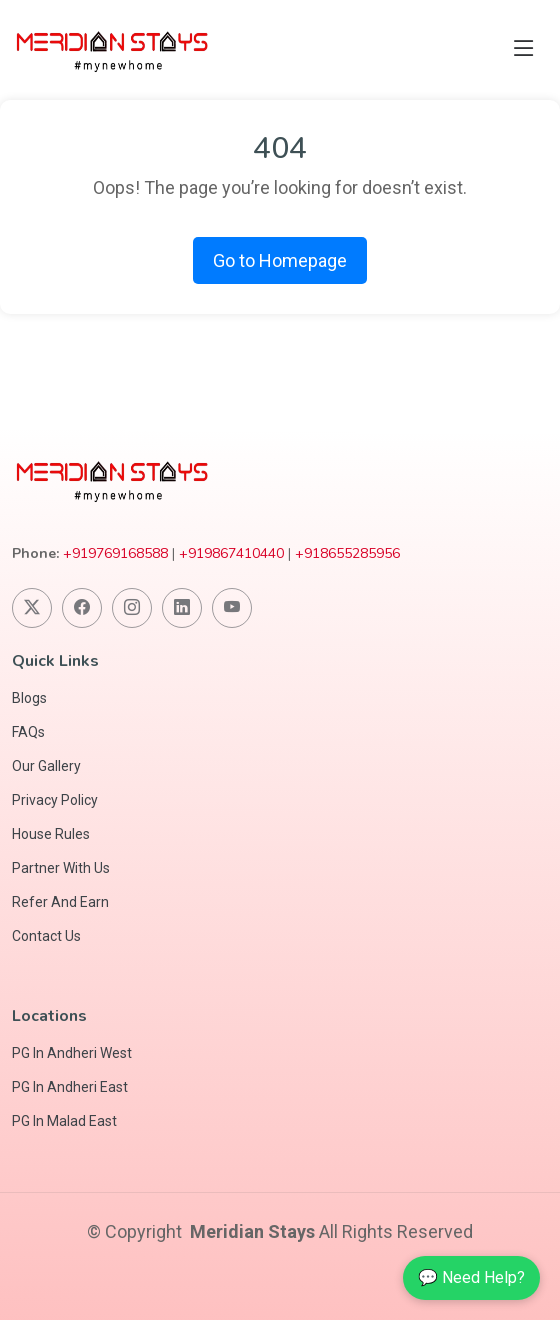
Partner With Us (61, 868)
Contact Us (46, 936)
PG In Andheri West (72, 1053)
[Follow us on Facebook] (82, 608)
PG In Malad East (64, 1121)
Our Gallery (46, 766)
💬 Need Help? (471, 1277)
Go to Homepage (280, 260)
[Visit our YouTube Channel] (232, 608)
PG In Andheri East (70, 1087)
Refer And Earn (60, 902)
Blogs (29, 698)
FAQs (28, 732)
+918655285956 (347, 553)
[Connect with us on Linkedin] (182, 608)
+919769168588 (115, 553)
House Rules (51, 834)
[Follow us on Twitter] (32, 608)
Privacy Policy (55, 800)
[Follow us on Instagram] (132, 608)
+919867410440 (231, 553)
